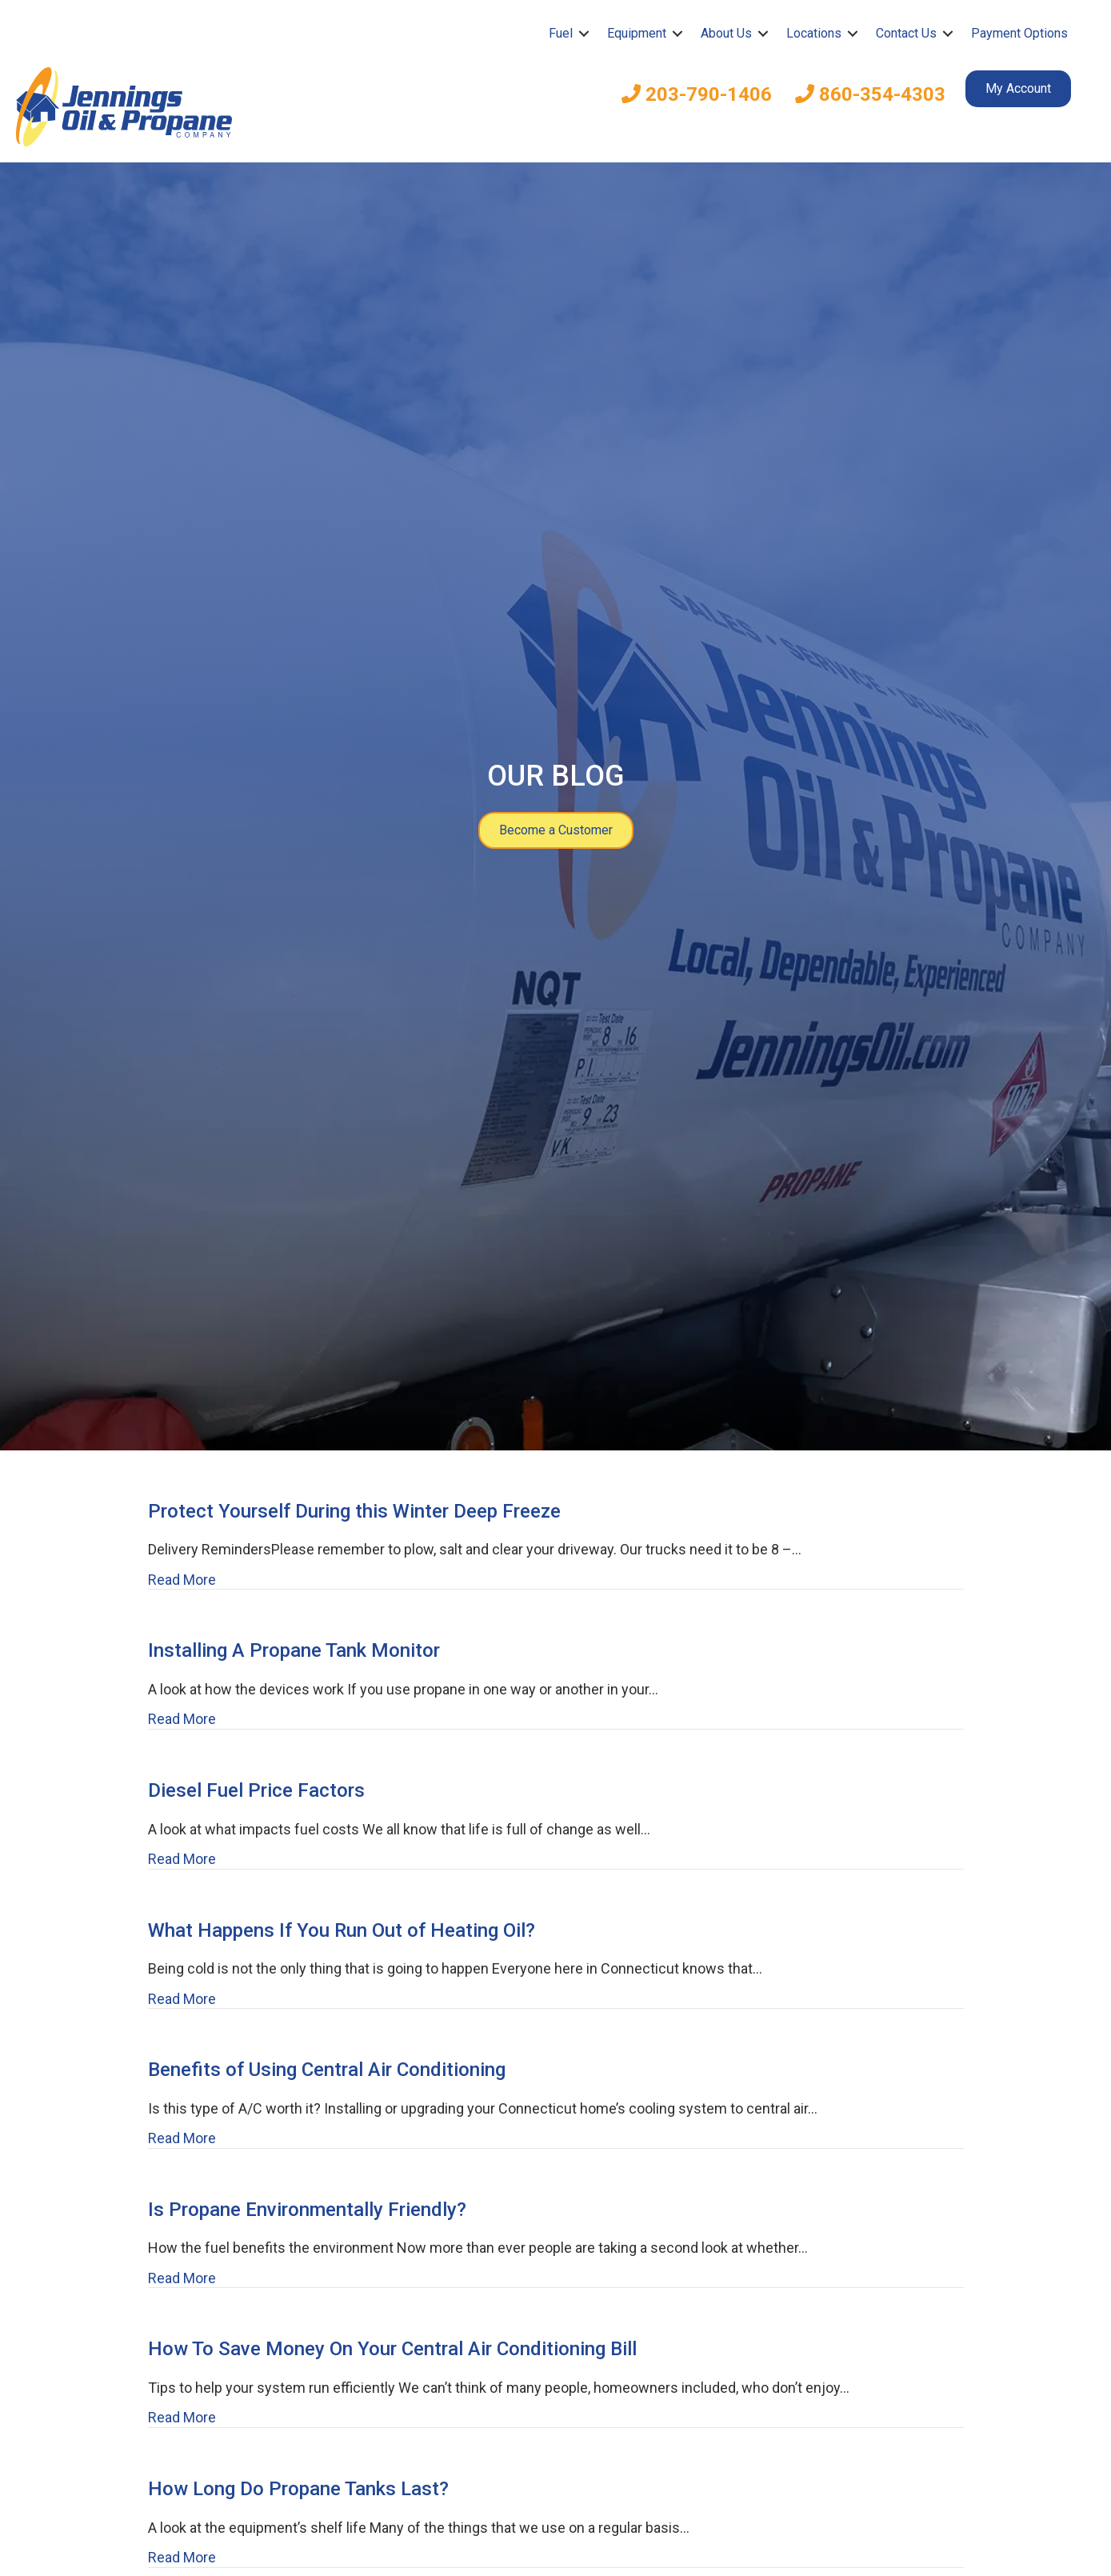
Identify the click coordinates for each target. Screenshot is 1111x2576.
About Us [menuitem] (726, 33)
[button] (584, 33)
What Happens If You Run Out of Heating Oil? (341, 1930)
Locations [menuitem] (813, 33)
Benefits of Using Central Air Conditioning (327, 2069)
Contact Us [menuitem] (906, 33)
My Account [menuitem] (1018, 88)
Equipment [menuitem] (636, 33)
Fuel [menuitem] (561, 33)
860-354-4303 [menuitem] (870, 94)
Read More (182, 1579)
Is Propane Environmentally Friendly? (307, 2209)
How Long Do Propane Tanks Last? (298, 2489)
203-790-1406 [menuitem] (696, 94)
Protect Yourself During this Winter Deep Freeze (354, 1511)
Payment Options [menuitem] (1019, 33)
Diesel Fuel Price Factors (256, 1790)
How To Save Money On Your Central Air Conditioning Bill (392, 2349)
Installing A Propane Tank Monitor (294, 1650)
